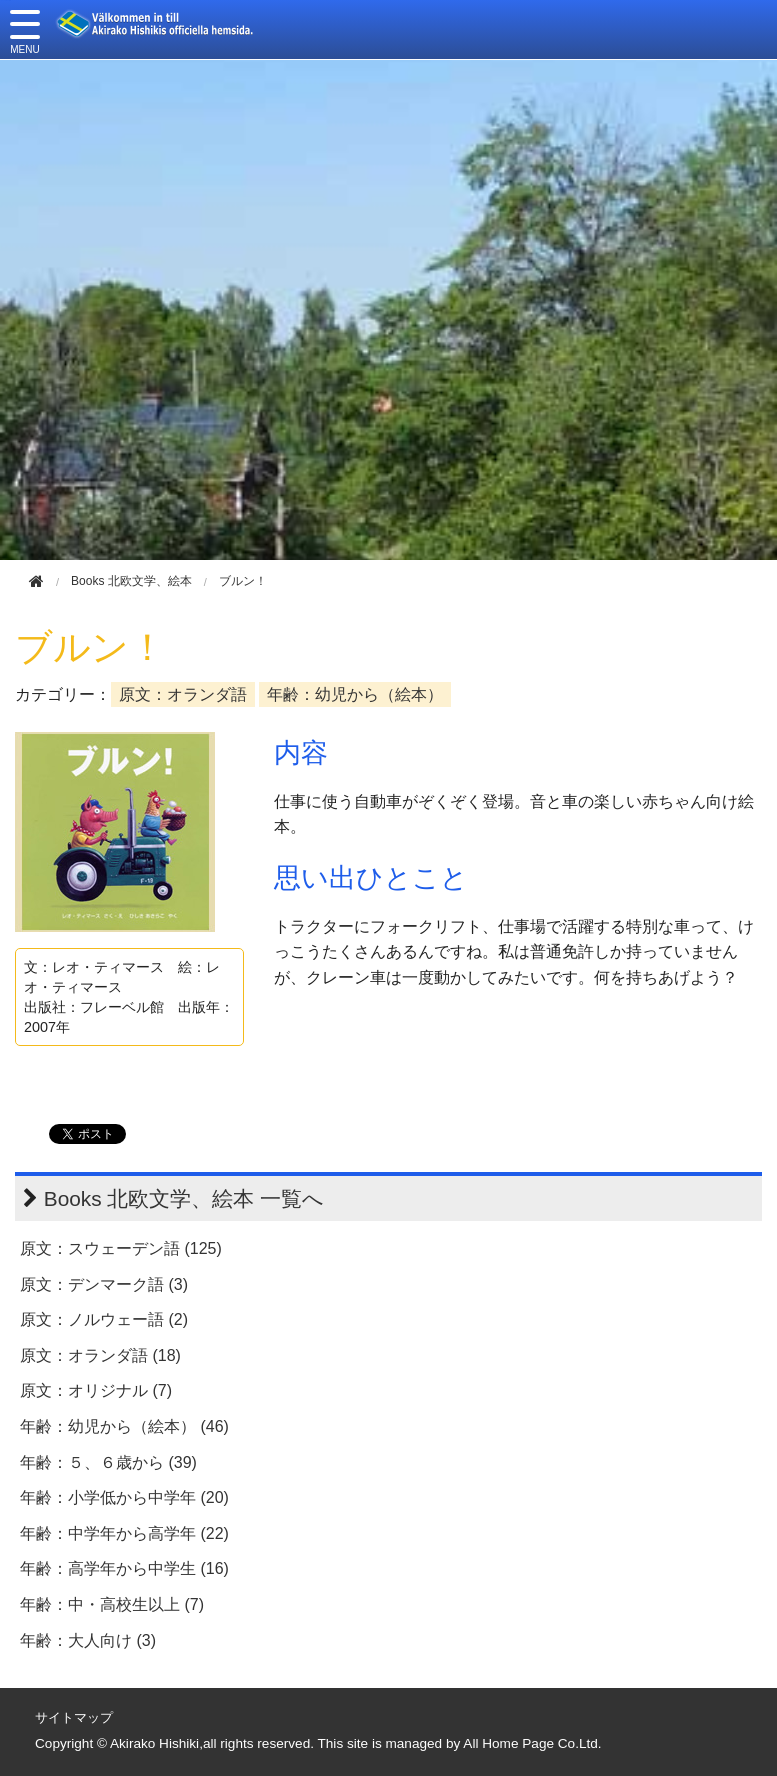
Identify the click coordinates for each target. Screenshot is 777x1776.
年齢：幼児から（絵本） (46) (124, 1426)
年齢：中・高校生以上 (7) (112, 1604)
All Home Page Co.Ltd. (532, 1743)
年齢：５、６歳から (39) (108, 1462)
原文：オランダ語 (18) (100, 1355)
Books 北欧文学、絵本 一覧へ (184, 1198)
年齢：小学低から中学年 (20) (124, 1497)
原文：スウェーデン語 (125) (121, 1248)
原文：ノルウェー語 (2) (104, 1319)
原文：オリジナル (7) (96, 1390)
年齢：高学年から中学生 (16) (124, 1568)
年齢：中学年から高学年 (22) (124, 1533)
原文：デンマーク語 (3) (104, 1284)
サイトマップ (74, 1717)
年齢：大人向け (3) (88, 1640)
